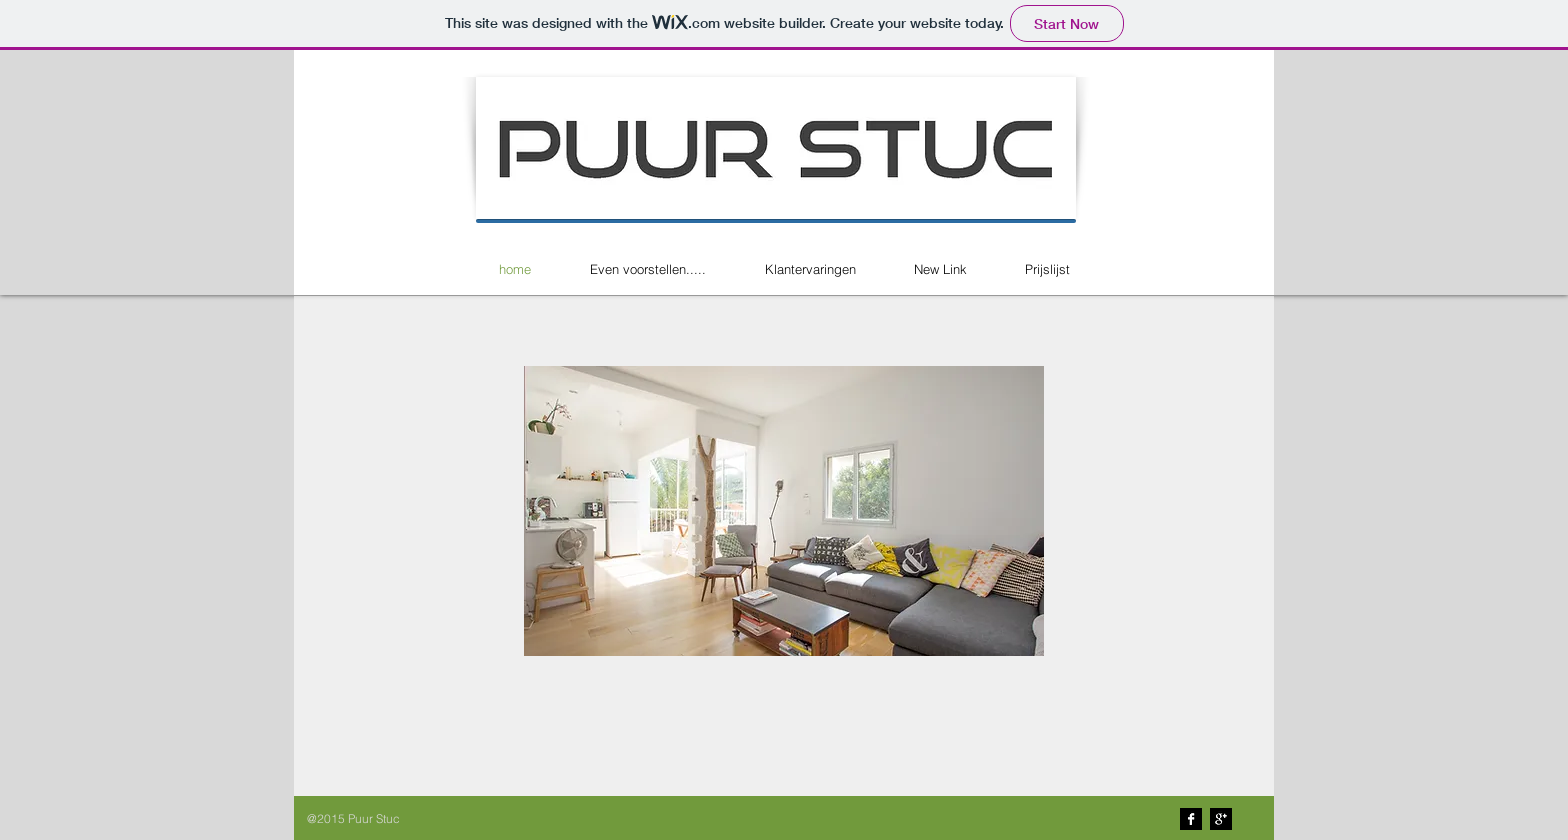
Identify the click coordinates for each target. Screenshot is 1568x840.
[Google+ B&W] (1221, 819)
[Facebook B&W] (1191, 819)
